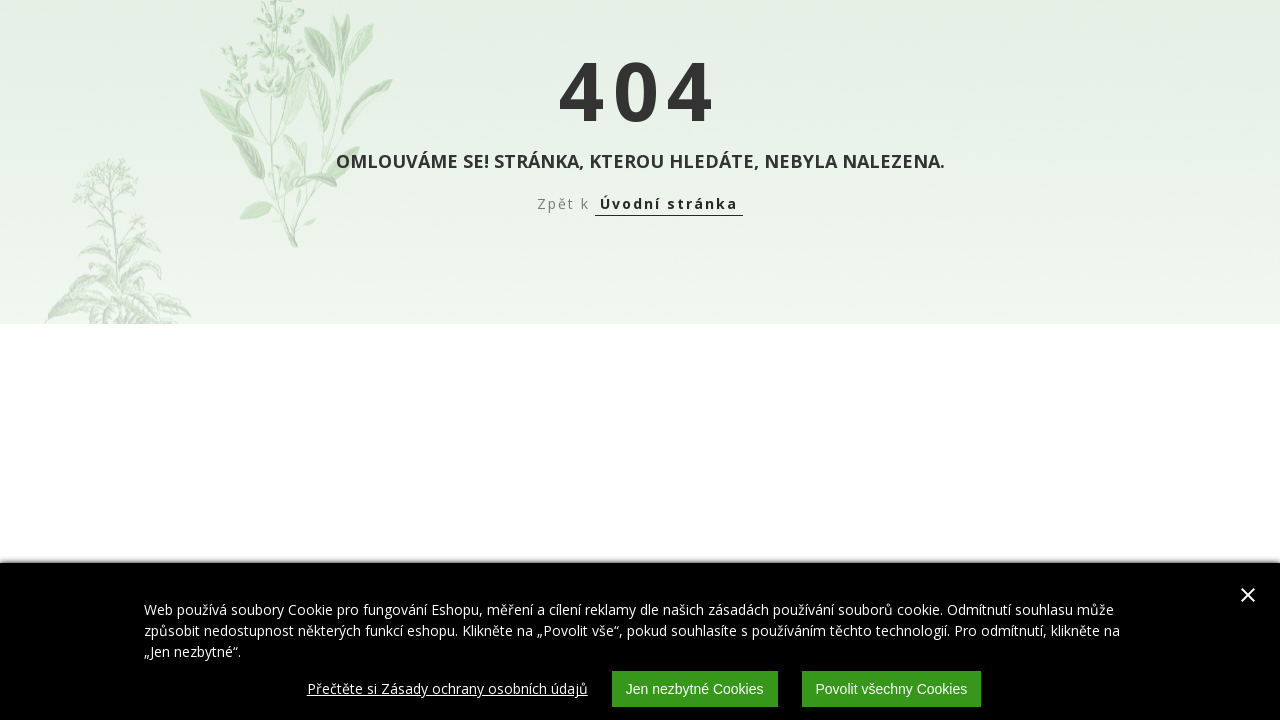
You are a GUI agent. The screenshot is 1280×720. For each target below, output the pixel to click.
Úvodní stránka (669, 203)
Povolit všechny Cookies (892, 689)
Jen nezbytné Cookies (695, 689)
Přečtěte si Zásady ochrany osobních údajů (447, 688)
